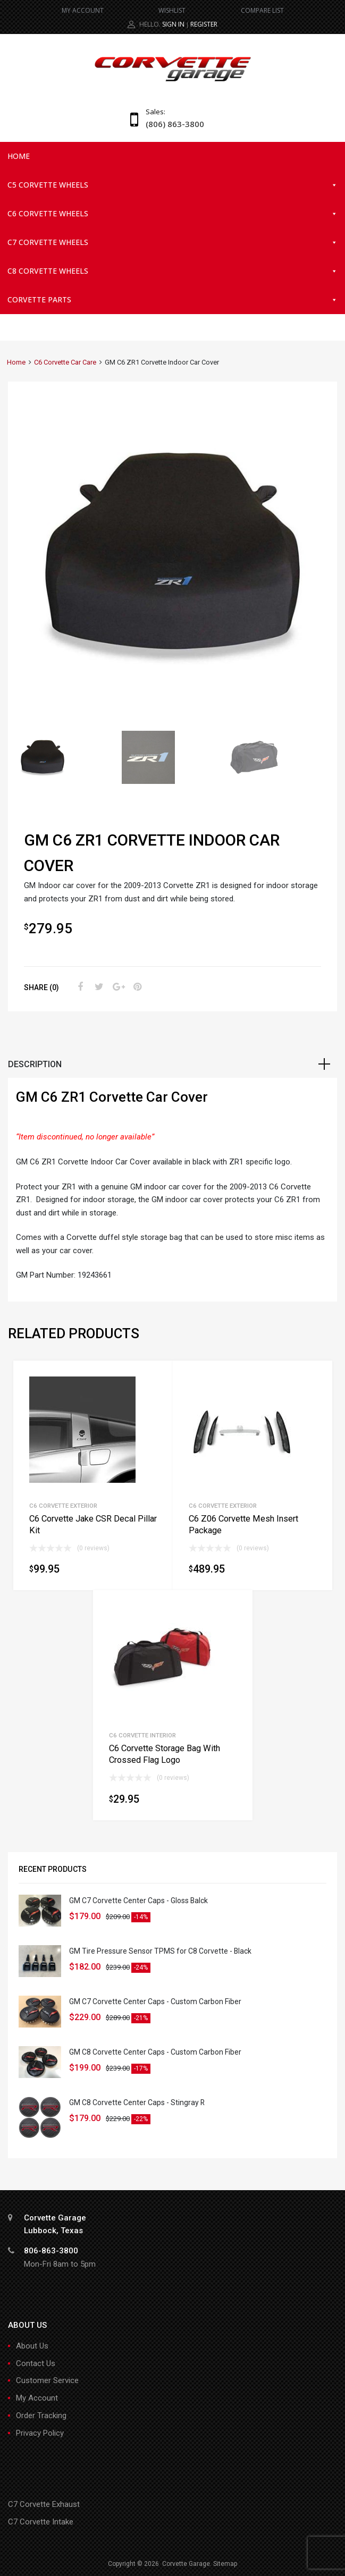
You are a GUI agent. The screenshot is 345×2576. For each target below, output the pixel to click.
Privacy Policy (40, 2433)
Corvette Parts (172, 299)
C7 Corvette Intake (40, 2522)
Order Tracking (41, 2415)
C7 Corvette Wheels (172, 242)
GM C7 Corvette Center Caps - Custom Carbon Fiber (155, 2001)
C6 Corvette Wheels (172, 213)
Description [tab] (35, 1064)
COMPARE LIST (262, 10)
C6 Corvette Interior (142, 1735)
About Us (32, 2346)
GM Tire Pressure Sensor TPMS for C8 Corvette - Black (160, 1951)
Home (18, 156)
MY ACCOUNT (83, 10)
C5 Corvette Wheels (172, 185)
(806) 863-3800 (172, 124)
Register (203, 24)
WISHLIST (172, 10)
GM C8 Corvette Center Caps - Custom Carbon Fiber (155, 2052)
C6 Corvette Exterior (63, 1505)
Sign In (173, 24)
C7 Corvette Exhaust (44, 2504)
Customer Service (47, 2380)
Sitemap (225, 2563)
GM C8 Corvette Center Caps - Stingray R (137, 2102)
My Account (37, 2398)
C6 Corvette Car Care (65, 362)
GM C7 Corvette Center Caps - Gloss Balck (138, 1900)
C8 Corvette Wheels (172, 271)
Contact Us (35, 2363)
